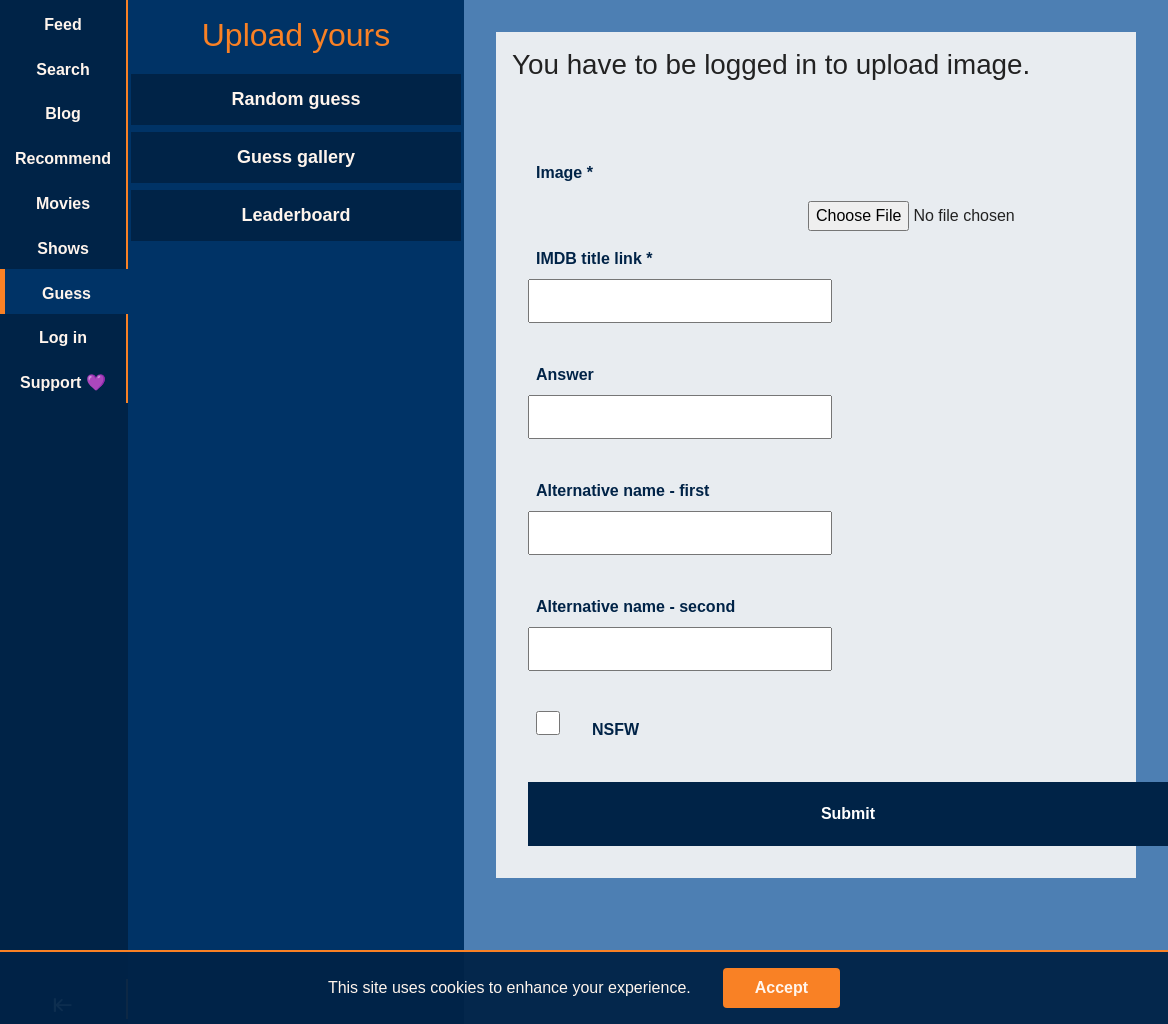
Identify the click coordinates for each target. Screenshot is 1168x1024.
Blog (63, 113)
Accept (781, 987)
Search (62, 69)
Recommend (63, 158)
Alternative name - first (622, 490)
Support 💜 (63, 382)
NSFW (587, 724)
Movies (63, 203)
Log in (63, 337)
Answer (565, 374)
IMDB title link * (594, 258)
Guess (66, 293)
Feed (62, 24)
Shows (63, 248)
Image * (564, 172)
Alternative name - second (635, 606)
